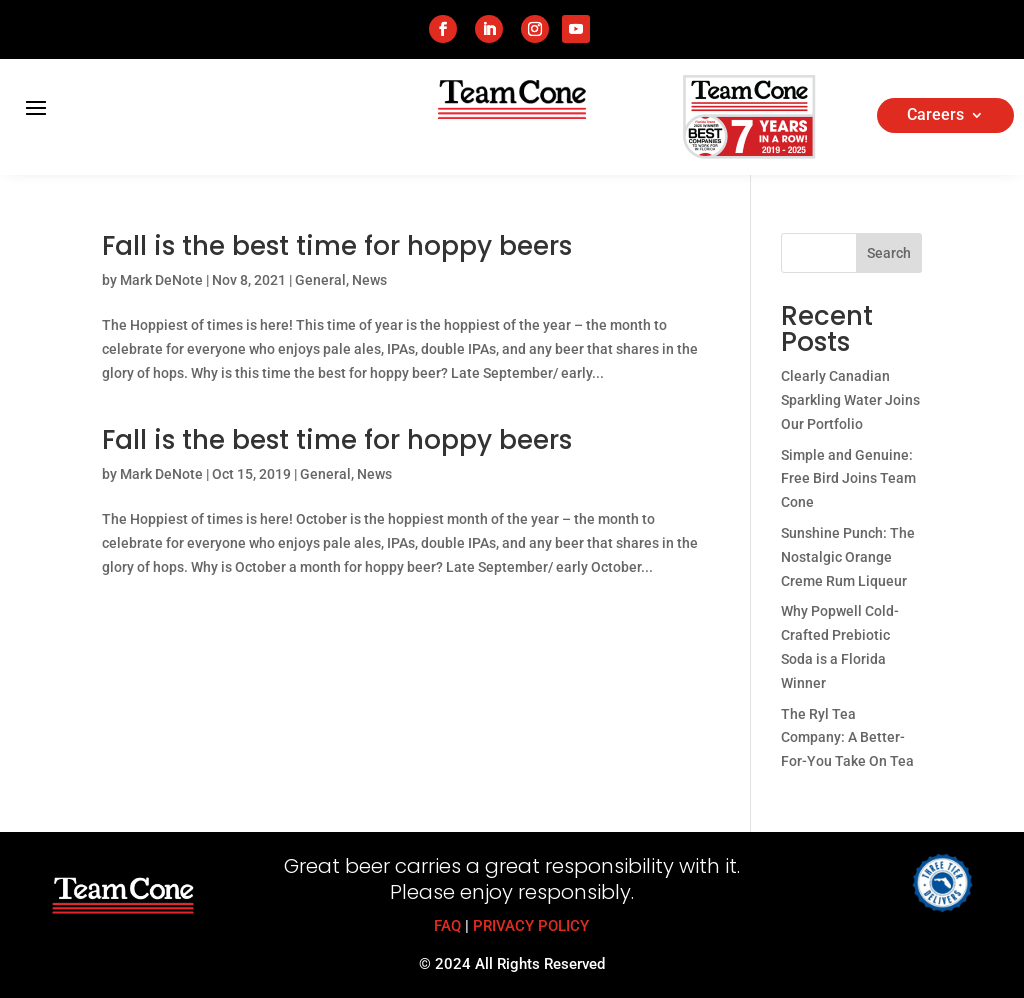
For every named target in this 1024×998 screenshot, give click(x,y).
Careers (935, 116)
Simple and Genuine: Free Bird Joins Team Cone (848, 479)
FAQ (447, 926)
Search (889, 253)
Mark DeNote (161, 280)
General (320, 280)
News (369, 280)
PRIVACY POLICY (531, 926)
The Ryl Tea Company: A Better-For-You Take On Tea (847, 738)
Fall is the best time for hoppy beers (337, 246)
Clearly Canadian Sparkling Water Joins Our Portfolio (850, 400)
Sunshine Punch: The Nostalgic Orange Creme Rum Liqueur (848, 557)
